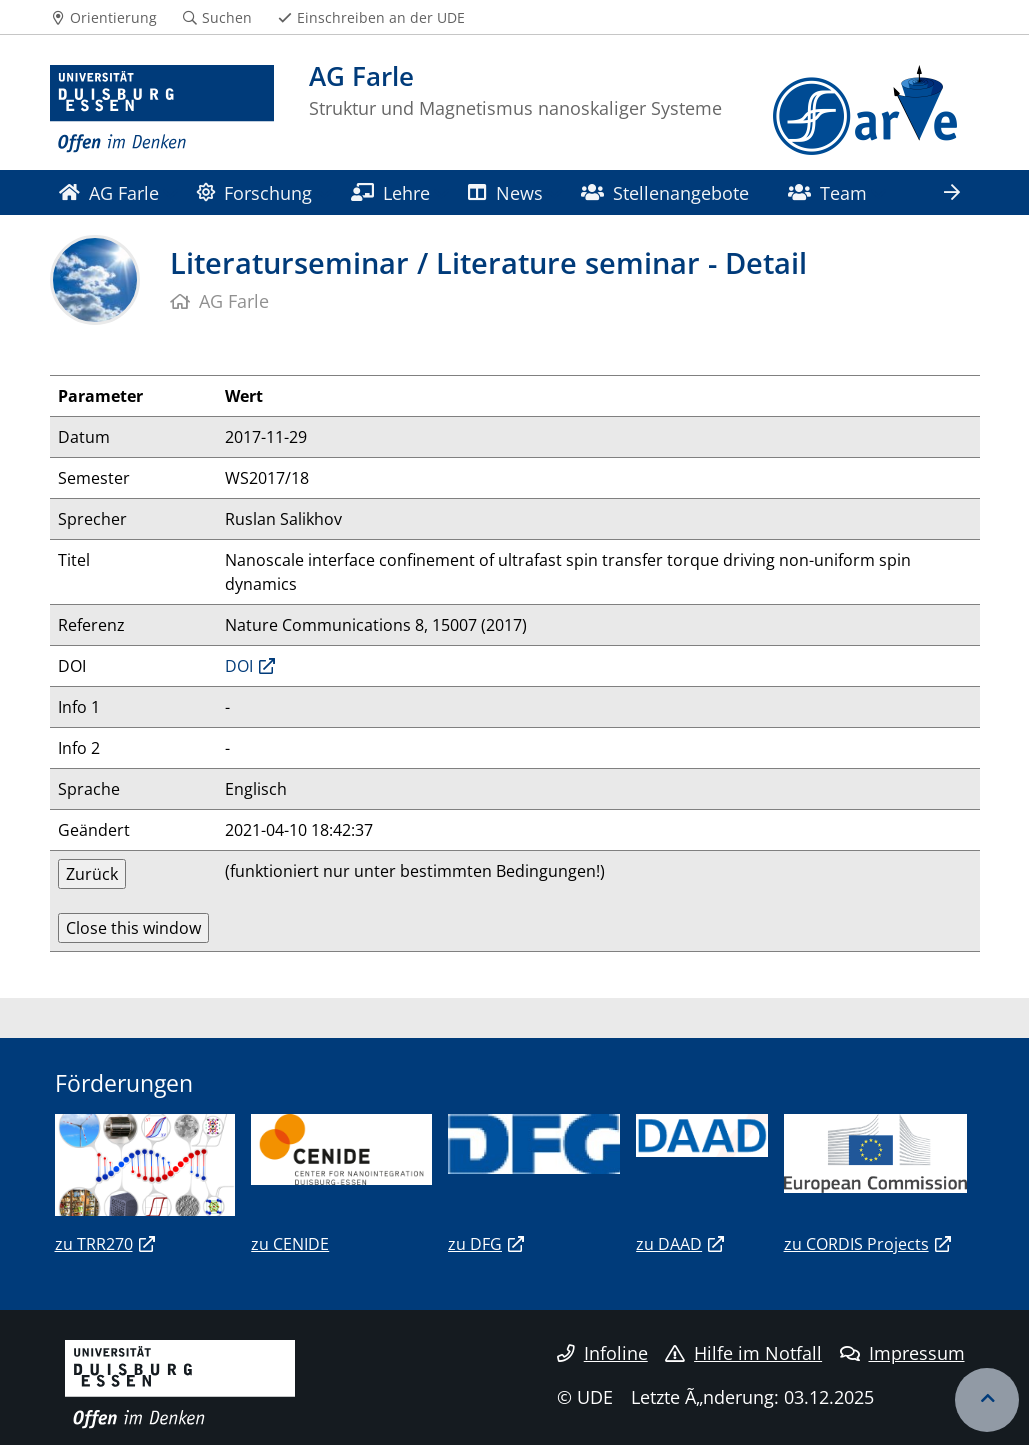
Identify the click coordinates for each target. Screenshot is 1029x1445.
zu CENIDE (290, 1244)
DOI (239, 666)
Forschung (254, 192)
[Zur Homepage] (162, 110)
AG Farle (109, 192)
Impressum (902, 1353)
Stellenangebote (665, 192)
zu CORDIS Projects (856, 1244)
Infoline (602, 1353)
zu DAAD (669, 1244)
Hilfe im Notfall (743, 1353)
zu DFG (475, 1244)
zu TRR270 (94, 1244)
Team (827, 192)
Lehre (390, 192)
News (505, 192)
